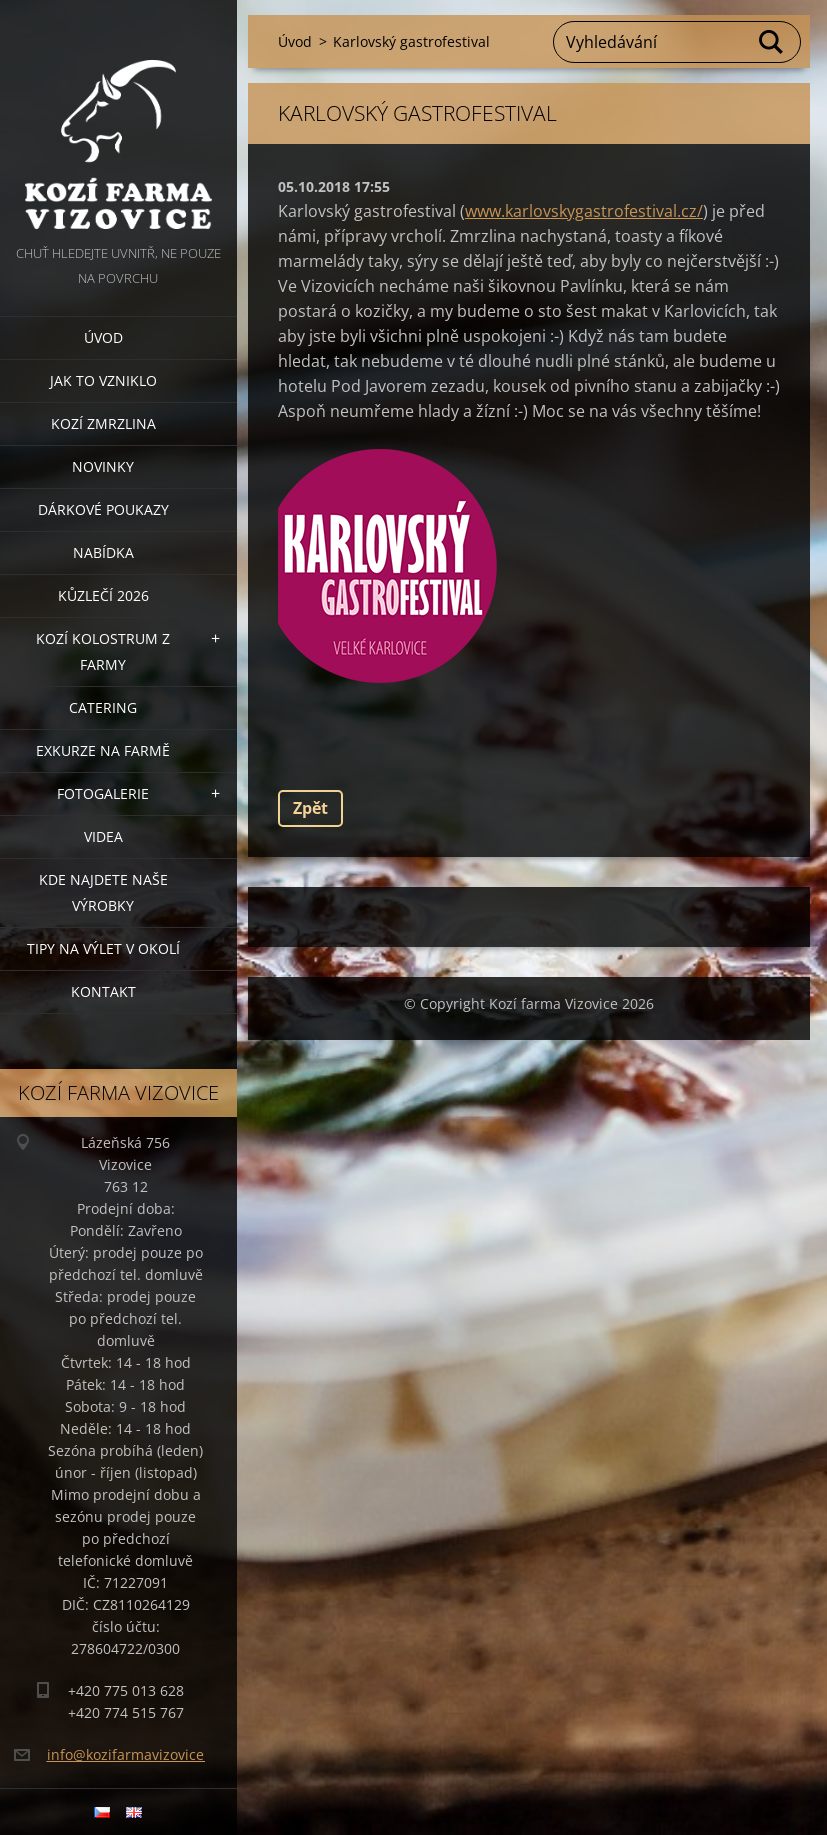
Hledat (772, 42)
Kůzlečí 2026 (103, 595)
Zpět (310, 808)
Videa (103, 836)
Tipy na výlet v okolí (103, 948)
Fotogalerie (103, 793)
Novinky (103, 466)
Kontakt (103, 991)
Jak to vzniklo (103, 380)
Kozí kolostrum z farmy (103, 651)
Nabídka (103, 552)
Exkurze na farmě (103, 750)
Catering (103, 707)
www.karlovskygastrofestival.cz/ (584, 211)
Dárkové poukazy (103, 509)
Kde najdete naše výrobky (103, 892)
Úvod (103, 337)
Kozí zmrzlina (103, 423)
